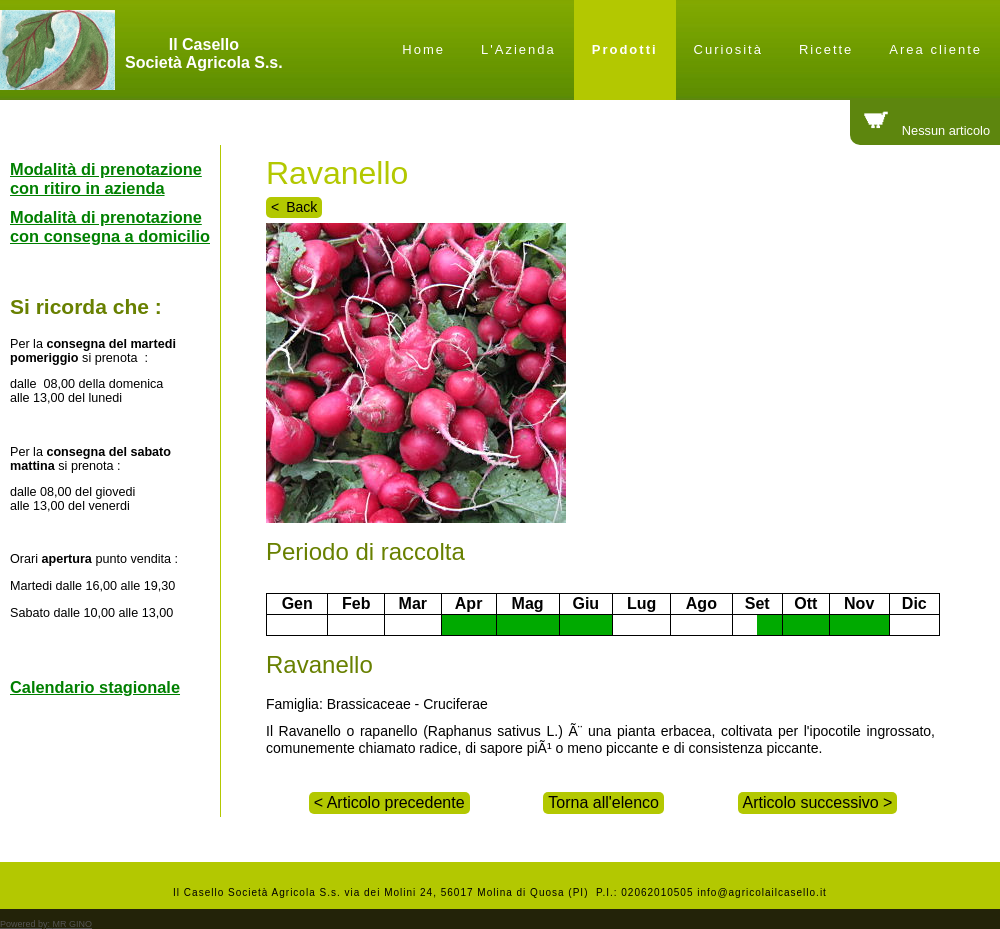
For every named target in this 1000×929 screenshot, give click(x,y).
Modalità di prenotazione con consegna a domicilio (110, 226)
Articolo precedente (393, 802)
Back (301, 207)
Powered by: (46, 924)
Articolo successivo (813, 802)
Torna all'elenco (603, 802)
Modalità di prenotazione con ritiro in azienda (106, 178)
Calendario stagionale (95, 687)
